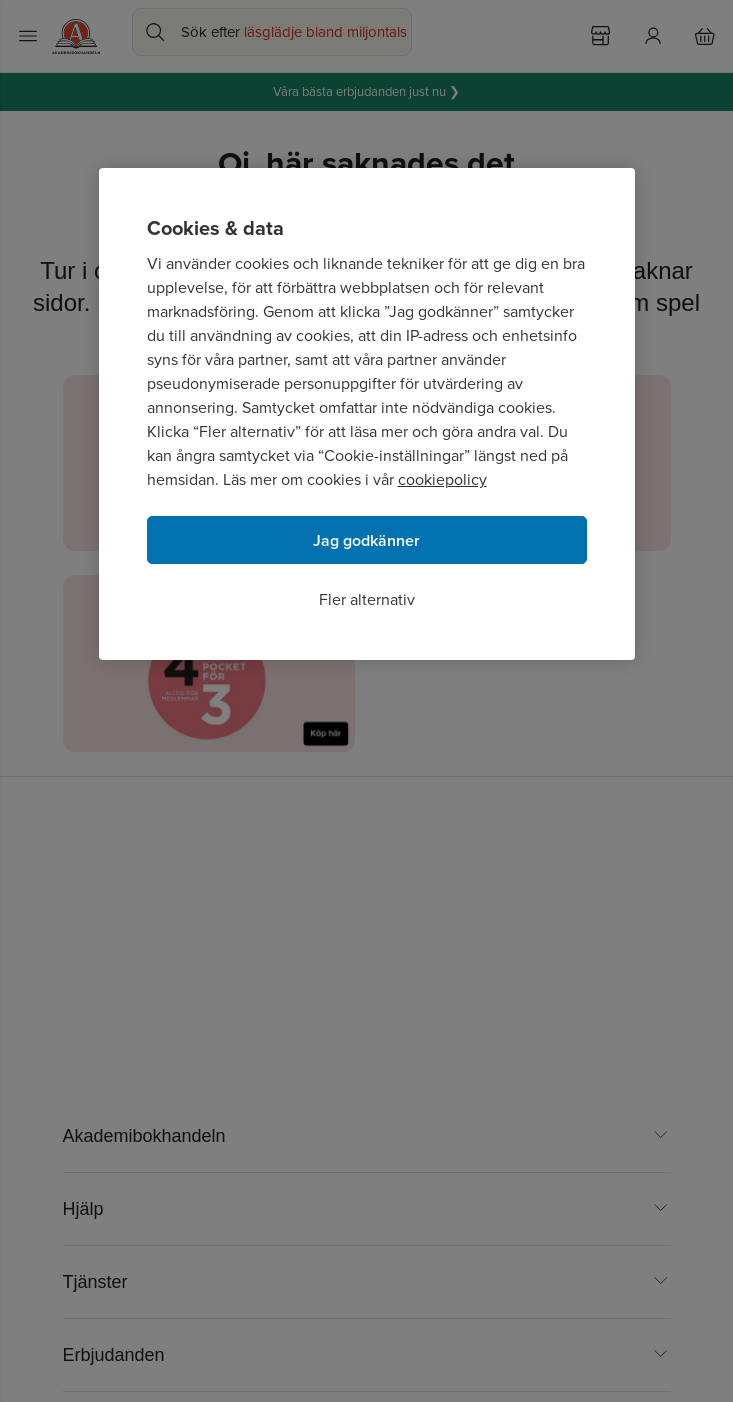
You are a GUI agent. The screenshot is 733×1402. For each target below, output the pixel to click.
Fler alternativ (367, 599)
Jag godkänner (366, 540)
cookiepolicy (442, 479)
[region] (367, 414)
